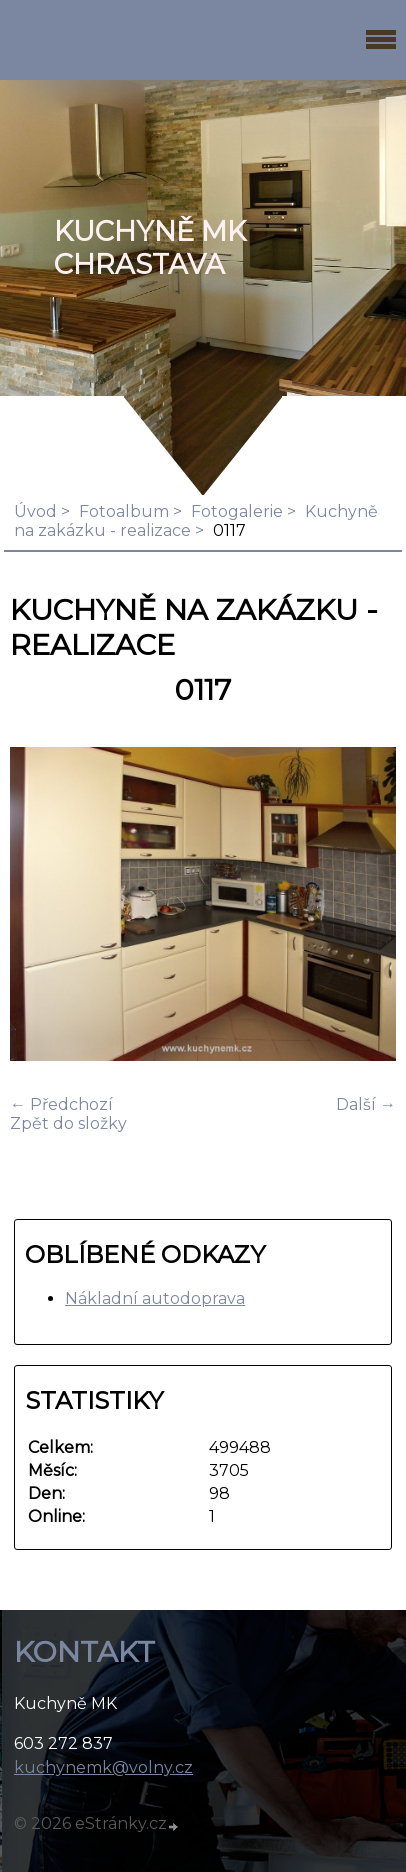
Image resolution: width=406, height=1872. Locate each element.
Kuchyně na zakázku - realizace (196, 521)
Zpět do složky (68, 1123)
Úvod (35, 511)
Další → (366, 1104)
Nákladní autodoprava (155, 1298)
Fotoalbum (124, 511)
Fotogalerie (237, 511)
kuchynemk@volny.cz (103, 1767)
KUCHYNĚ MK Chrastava (150, 248)
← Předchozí (61, 1104)
